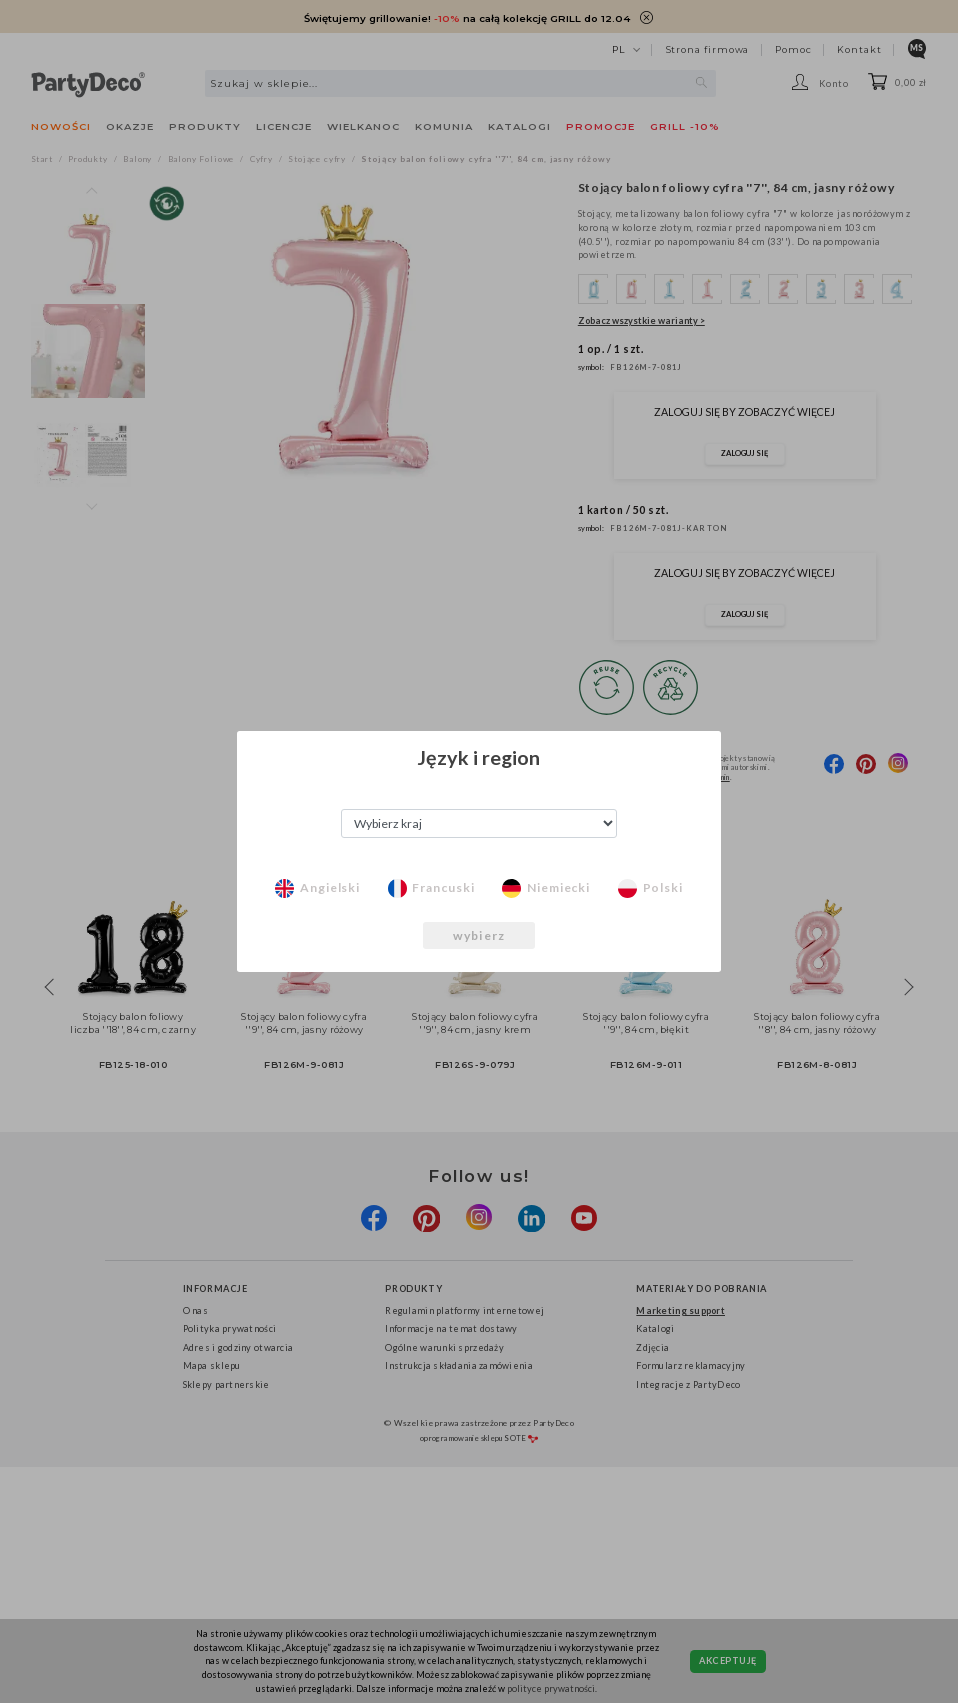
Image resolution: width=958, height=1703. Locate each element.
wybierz (479, 935)
